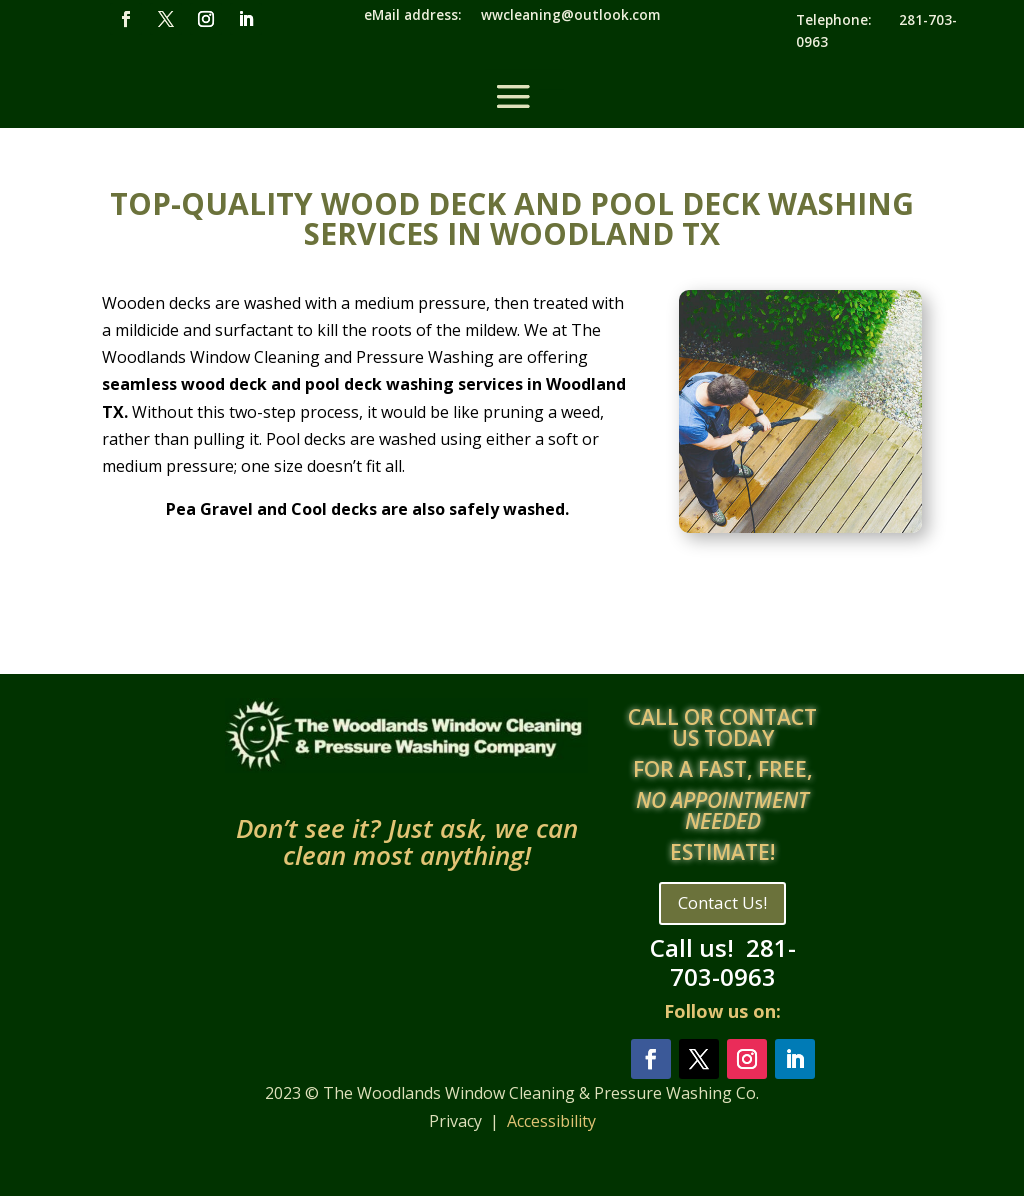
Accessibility (551, 1121)
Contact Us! (722, 902)
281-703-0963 (733, 962)
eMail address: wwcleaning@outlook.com (512, 15)
